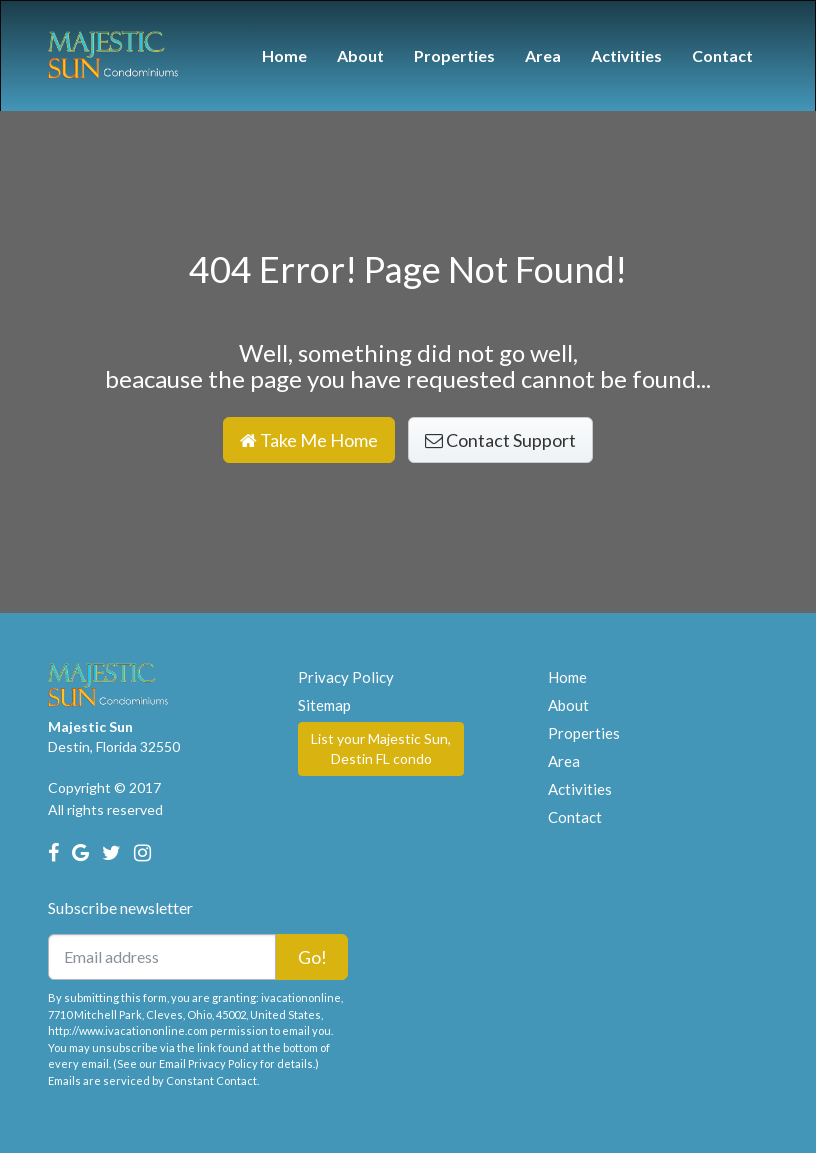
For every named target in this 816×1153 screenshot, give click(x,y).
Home (284, 55)
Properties (454, 55)
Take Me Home (309, 440)
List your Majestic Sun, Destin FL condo (381, 748)
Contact (722, 55)
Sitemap (324, 705)
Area (543, 55)
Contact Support (500, 440)
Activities (626, 55)
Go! (312, 957)
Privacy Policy (346, 677)
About (360, 55)
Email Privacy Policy (208, 1063)
